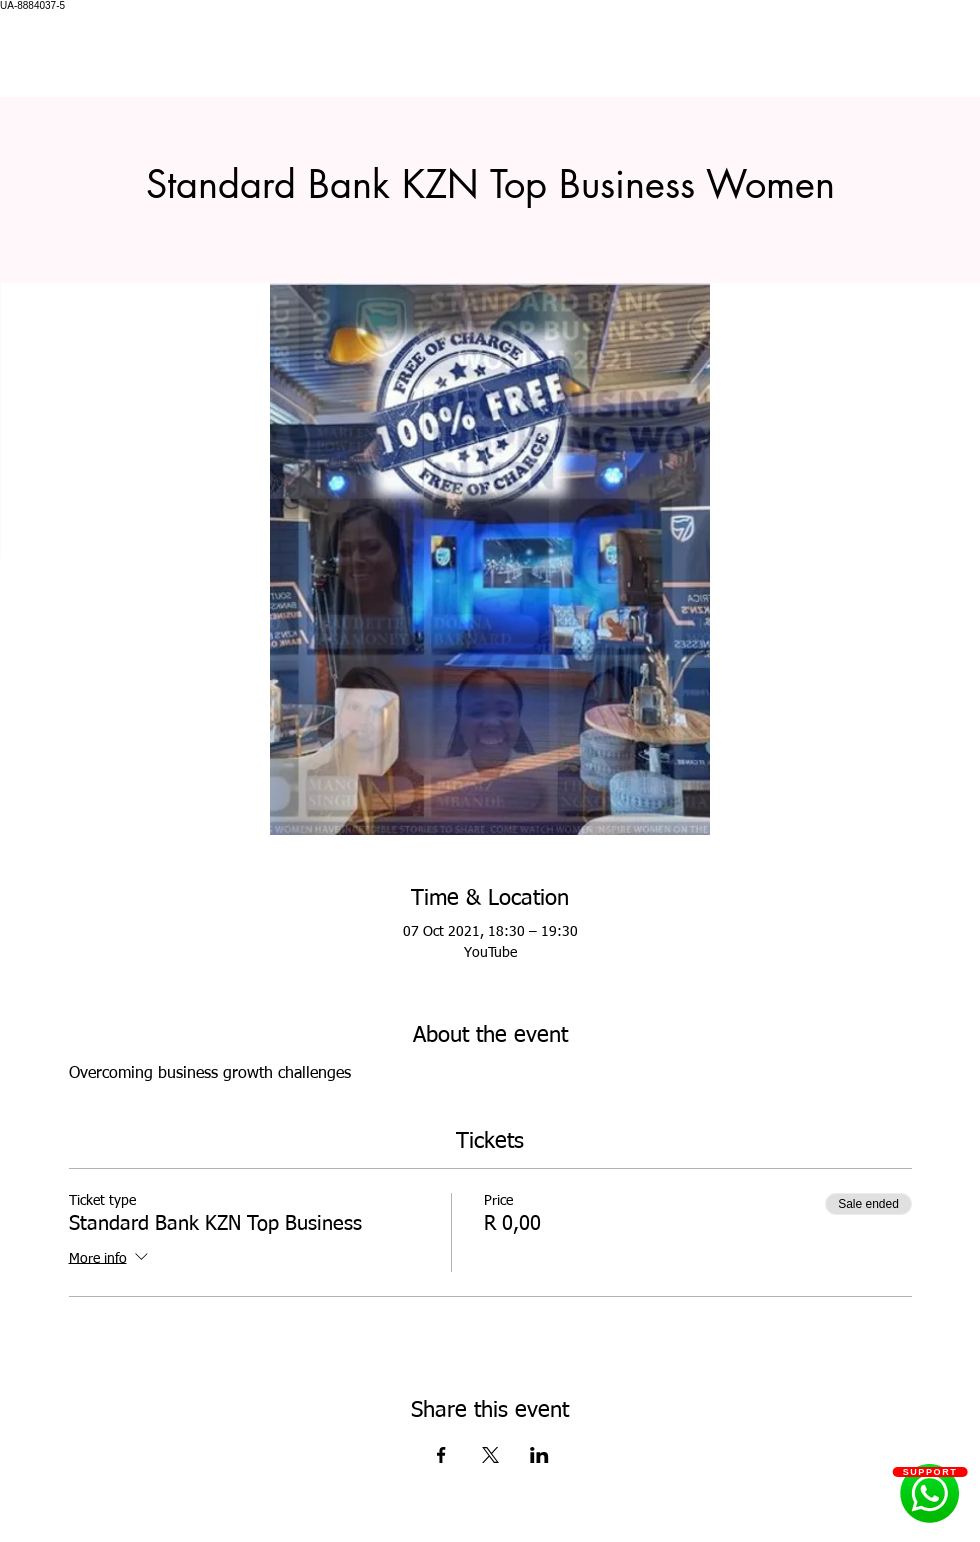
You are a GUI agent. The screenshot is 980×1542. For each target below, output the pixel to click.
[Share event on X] (490, 1455)
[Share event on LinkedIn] (539, 1455)
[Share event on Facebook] (441, 1455)
